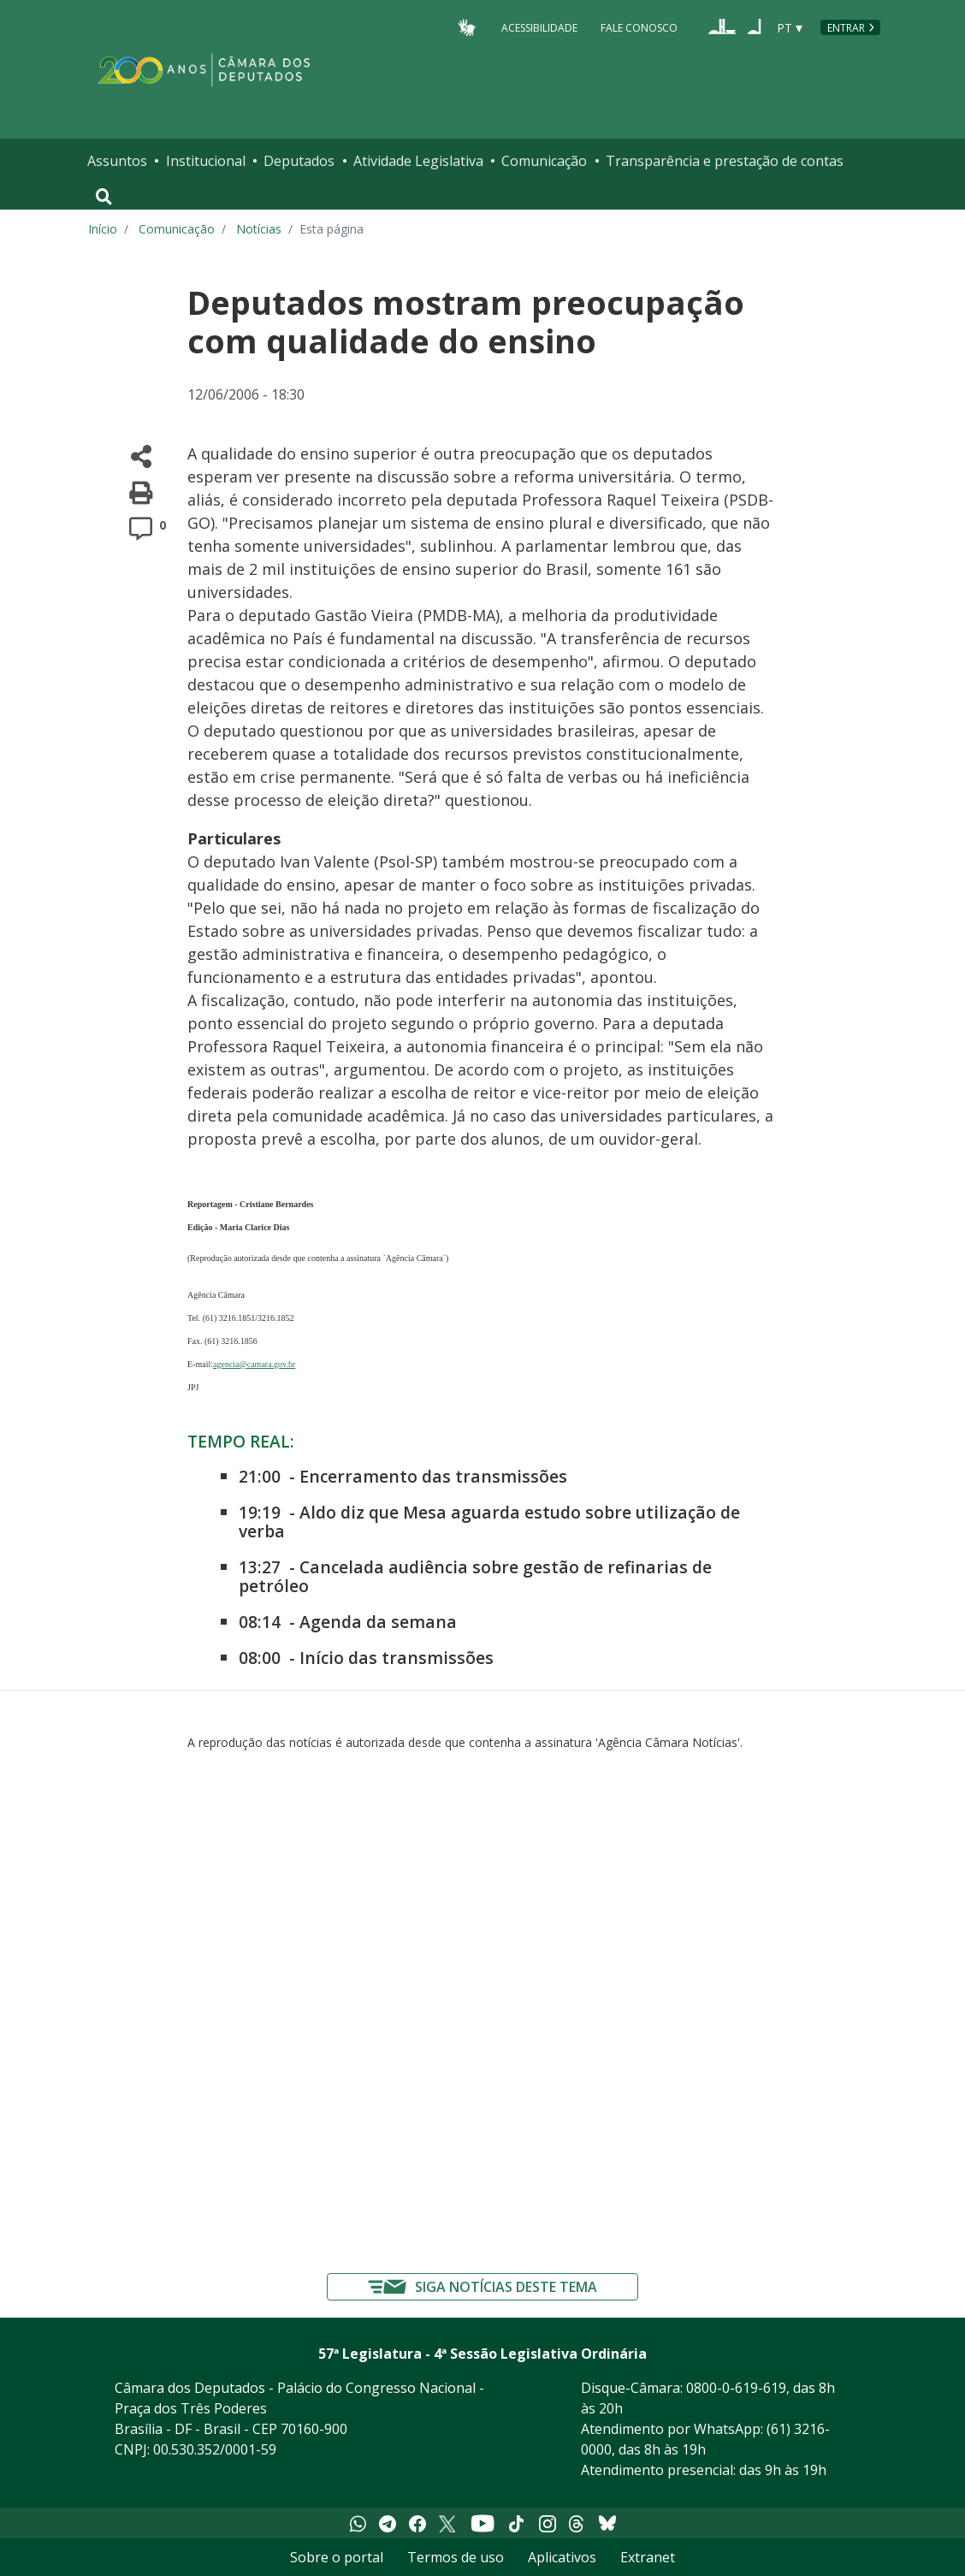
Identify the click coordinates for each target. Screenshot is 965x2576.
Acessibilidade (539, 27)
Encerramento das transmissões (433, 1476)
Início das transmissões (396, 1657)
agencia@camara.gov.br (254, 1364)
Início (102, 229)
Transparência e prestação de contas (725, 160)
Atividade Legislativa (418, 160)
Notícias (258, 229)
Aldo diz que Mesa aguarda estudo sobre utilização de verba (489, 1522)
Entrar (846, 28)
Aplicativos (562, 2557)
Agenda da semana (378, 1621)
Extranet (647, 2557)
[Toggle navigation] (104, 197)
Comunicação (544, 160)
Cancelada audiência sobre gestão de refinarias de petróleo (475, 1576)
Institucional (206, 160)
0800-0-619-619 (736, 2387)
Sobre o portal (336, 2557)
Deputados (298, 160)
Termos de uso (455, 2557)
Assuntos (117, 160)
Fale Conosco (639, 27)
